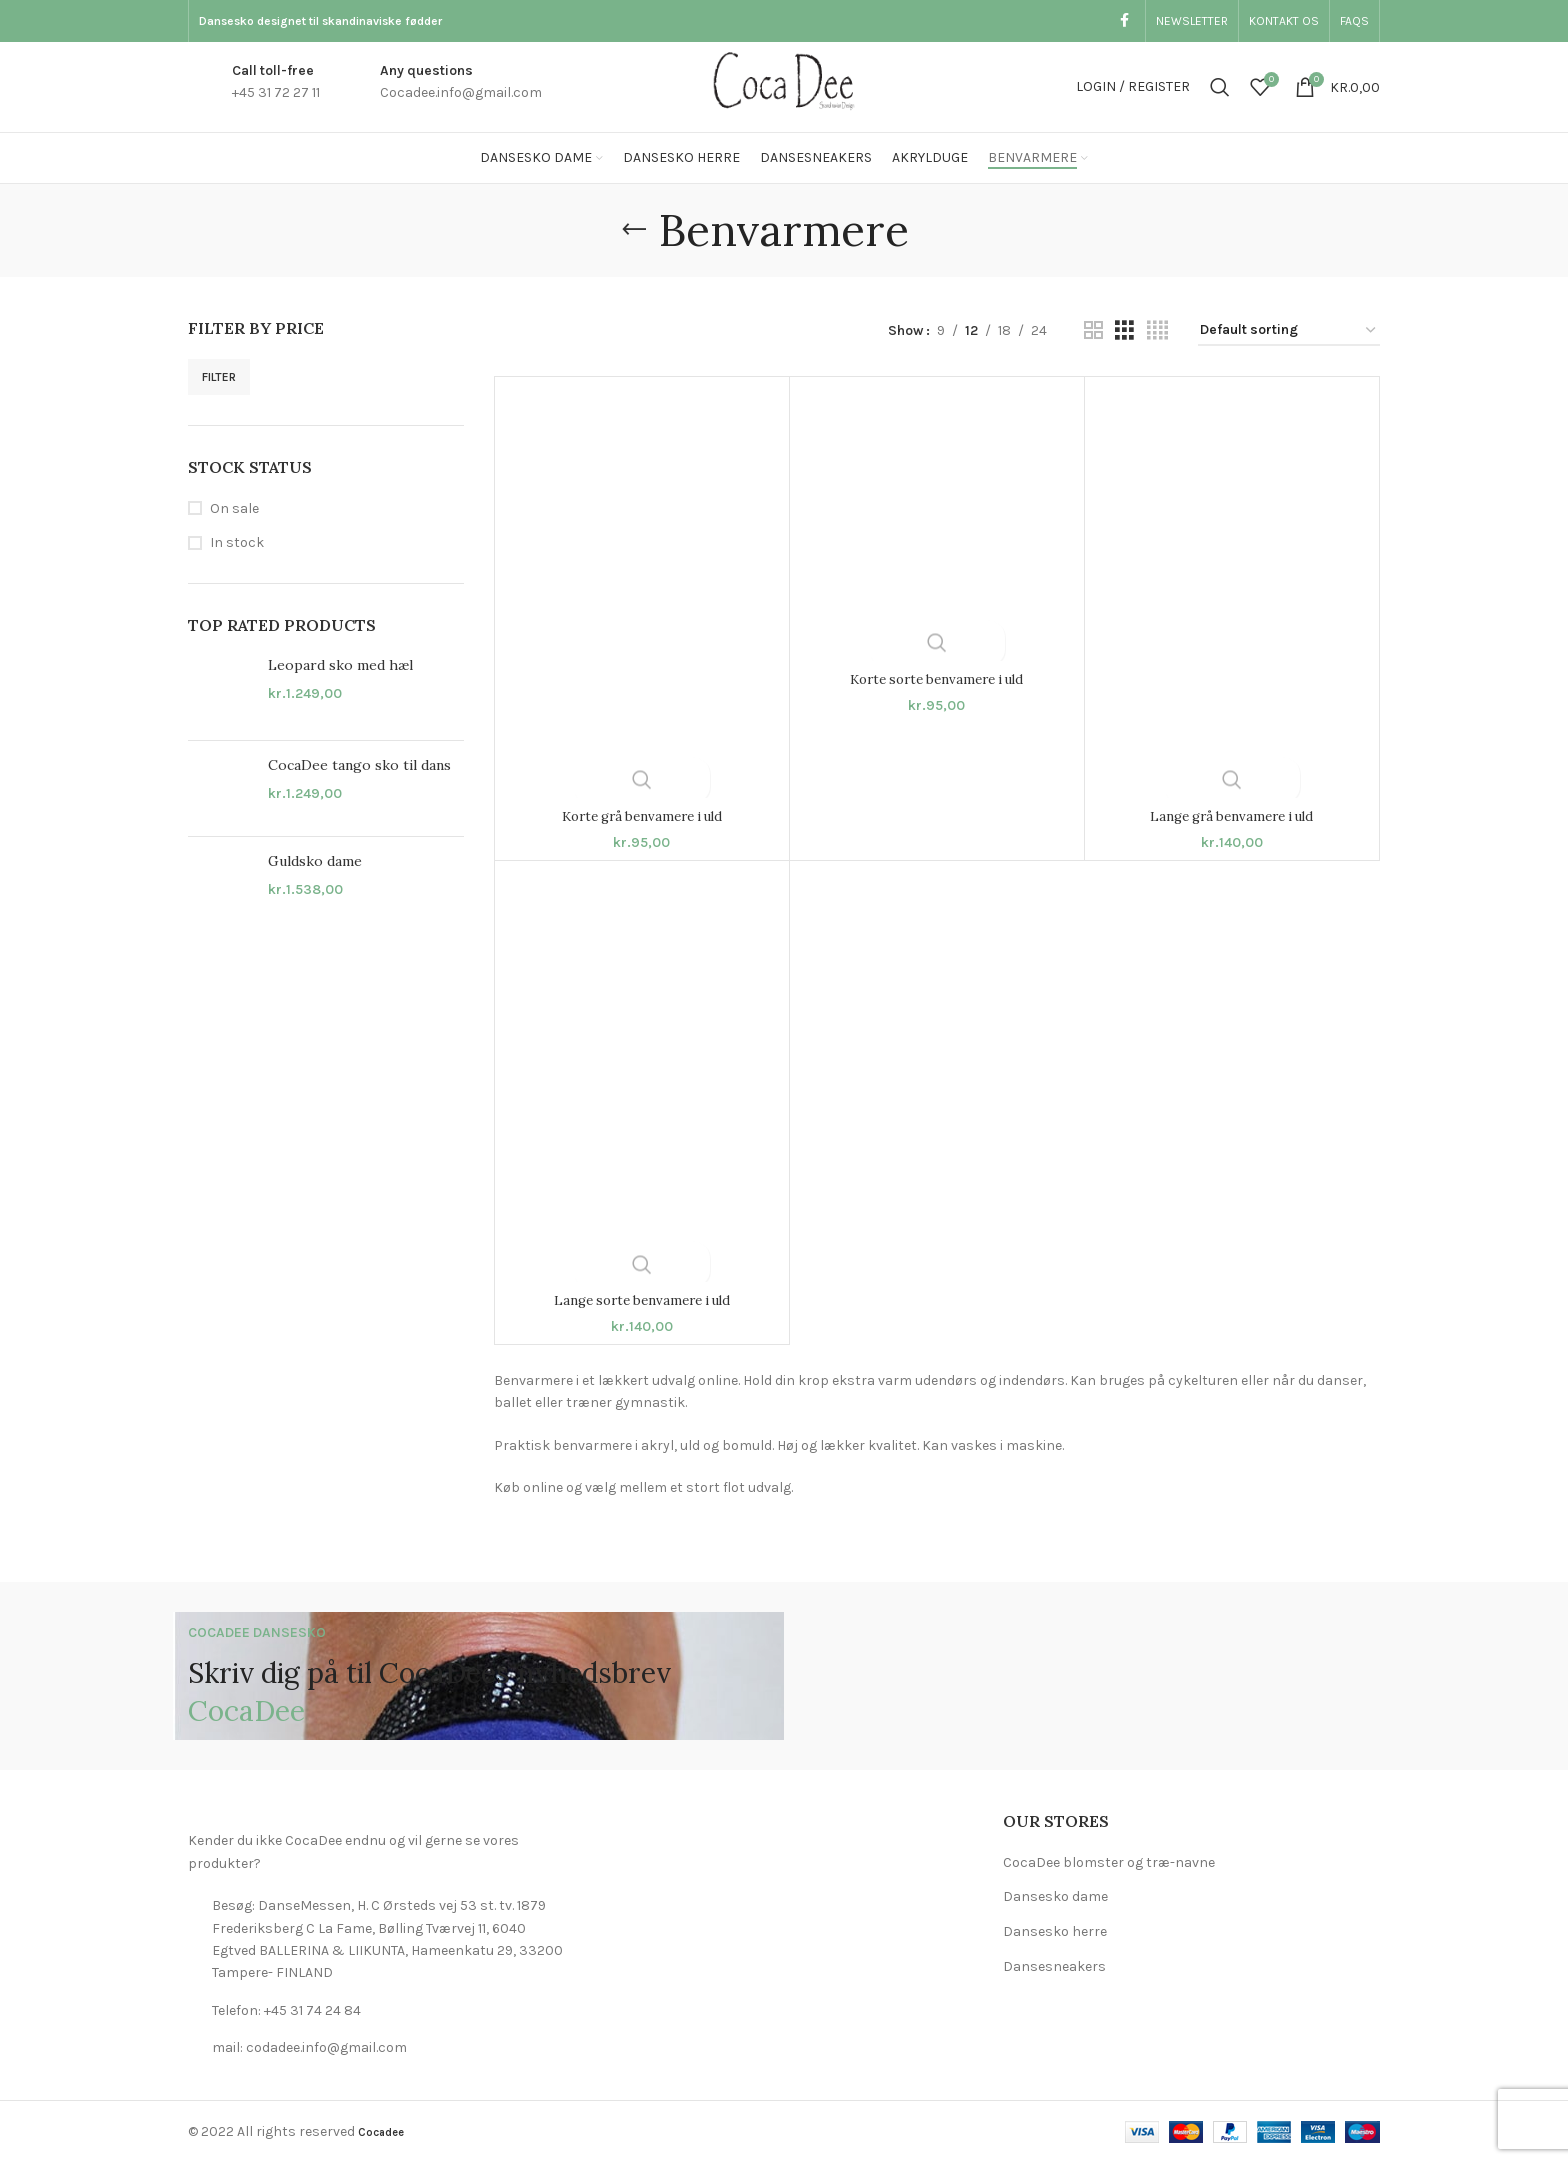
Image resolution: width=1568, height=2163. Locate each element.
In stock (237, 542)
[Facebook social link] (1124, 21)
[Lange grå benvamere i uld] (1232, 592)
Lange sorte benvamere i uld (641, 1300)
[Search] (1220, 87)
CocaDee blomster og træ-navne (1109, 1862)
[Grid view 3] (1124, 331)
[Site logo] (784, 85)
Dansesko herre (1055, 1931)
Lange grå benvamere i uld (1231, 816)
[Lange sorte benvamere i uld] (642, 1076)
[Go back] (634, 230)
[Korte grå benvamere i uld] (642, 592)
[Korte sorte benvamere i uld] (937, 524)
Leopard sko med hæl (340, 665)
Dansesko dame (1055, 1896)
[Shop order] (1289, 331)
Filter (219, 377)
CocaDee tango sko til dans (359, 765)
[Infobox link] (254, 87)
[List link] (376, 1940)
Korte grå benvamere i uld (642, 816)
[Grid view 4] (1157, 331)
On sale (234, 508)
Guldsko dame (315, 861)
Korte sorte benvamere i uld (937, 679)
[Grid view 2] (1093, 331)
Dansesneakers (1054, 1966)
